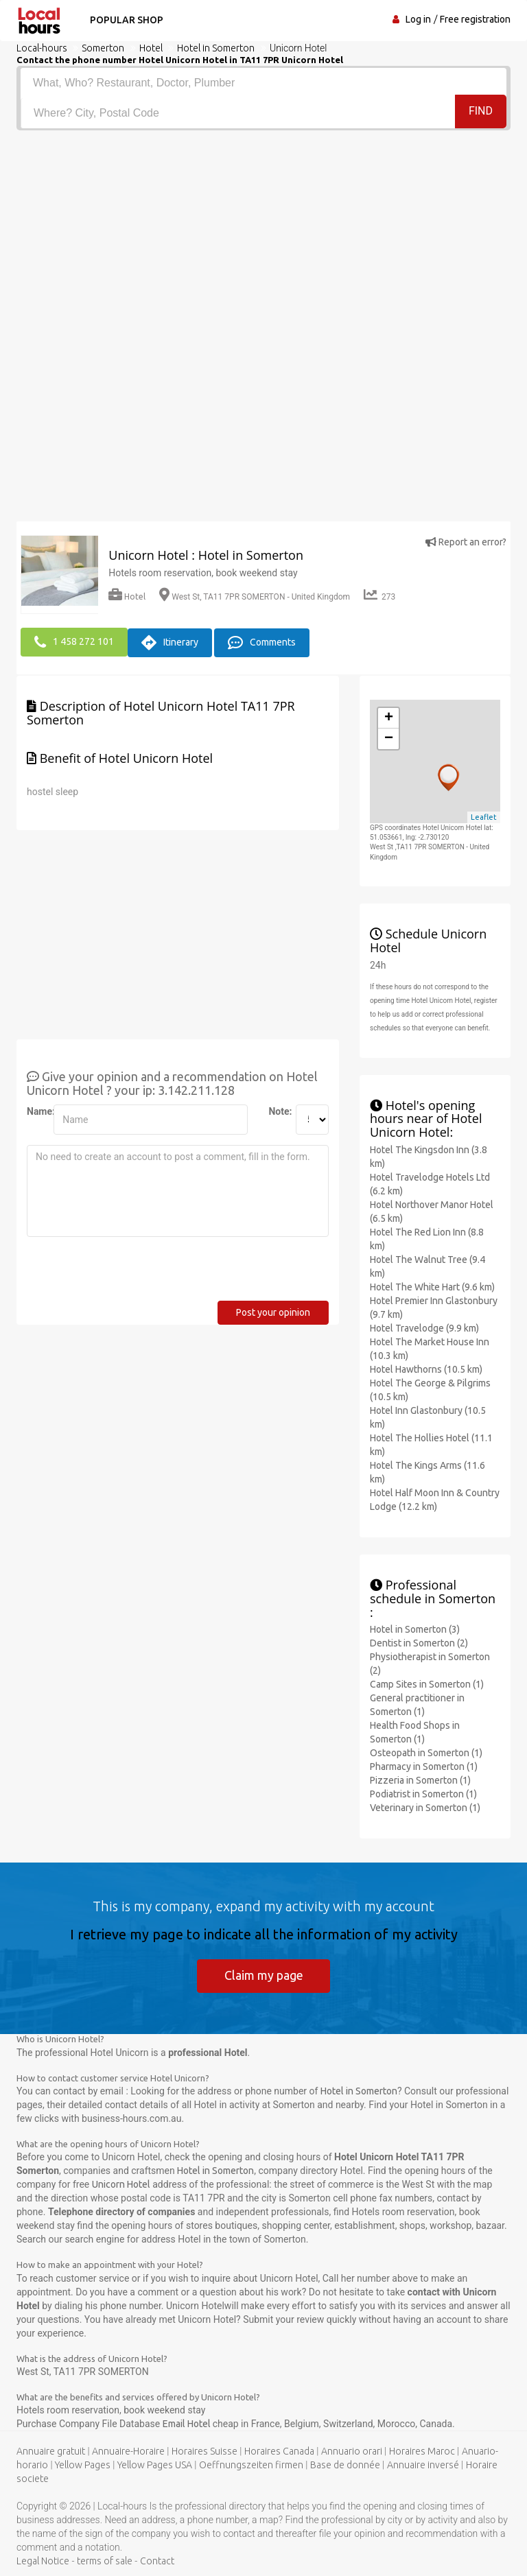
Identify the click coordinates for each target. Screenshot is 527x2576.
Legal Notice (42, 2560)
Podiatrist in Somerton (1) (423, 1793)
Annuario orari (351, 2451)
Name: (35, 1110)
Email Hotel (188, 2423)
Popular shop (125, 19)
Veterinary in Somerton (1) (425, 1806)
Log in (418, 19)
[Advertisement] (263, 233)
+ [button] (388, 717)
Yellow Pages (82, 2464)
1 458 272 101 (74, 642)
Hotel (126, 596)
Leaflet (484, 816)
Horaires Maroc (422, 2451)
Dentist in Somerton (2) (419, 1642)
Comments (262, 642)
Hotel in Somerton (358, 2090)
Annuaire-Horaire (128, 2451)
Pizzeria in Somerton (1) (420, 1779)
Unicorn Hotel (121, 2184)
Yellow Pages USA (154, 2464)
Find (481, 112)
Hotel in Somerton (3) (415, 1628)
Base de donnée (345, 2464)
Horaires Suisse (204, 2451)
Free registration (475, 19)
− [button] (388, 738)
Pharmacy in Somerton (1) (424, 1765)
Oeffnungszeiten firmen (251, 2464)
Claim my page (263, 1974)
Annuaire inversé (423, 2464)
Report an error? (465, 541)
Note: (276, 1110)
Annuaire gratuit (50, 2451)
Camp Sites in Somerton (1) (427, 1683)
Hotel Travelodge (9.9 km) (424, 1327)
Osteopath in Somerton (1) (426, 1752)
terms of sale (104, 2560)
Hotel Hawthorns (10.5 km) (426, 1368)
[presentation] (131, 1273)
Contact (157, 2560)
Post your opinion (273, 1311)
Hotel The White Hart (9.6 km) (432, 1286)
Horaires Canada (279, 2451)
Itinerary (169, 642)
